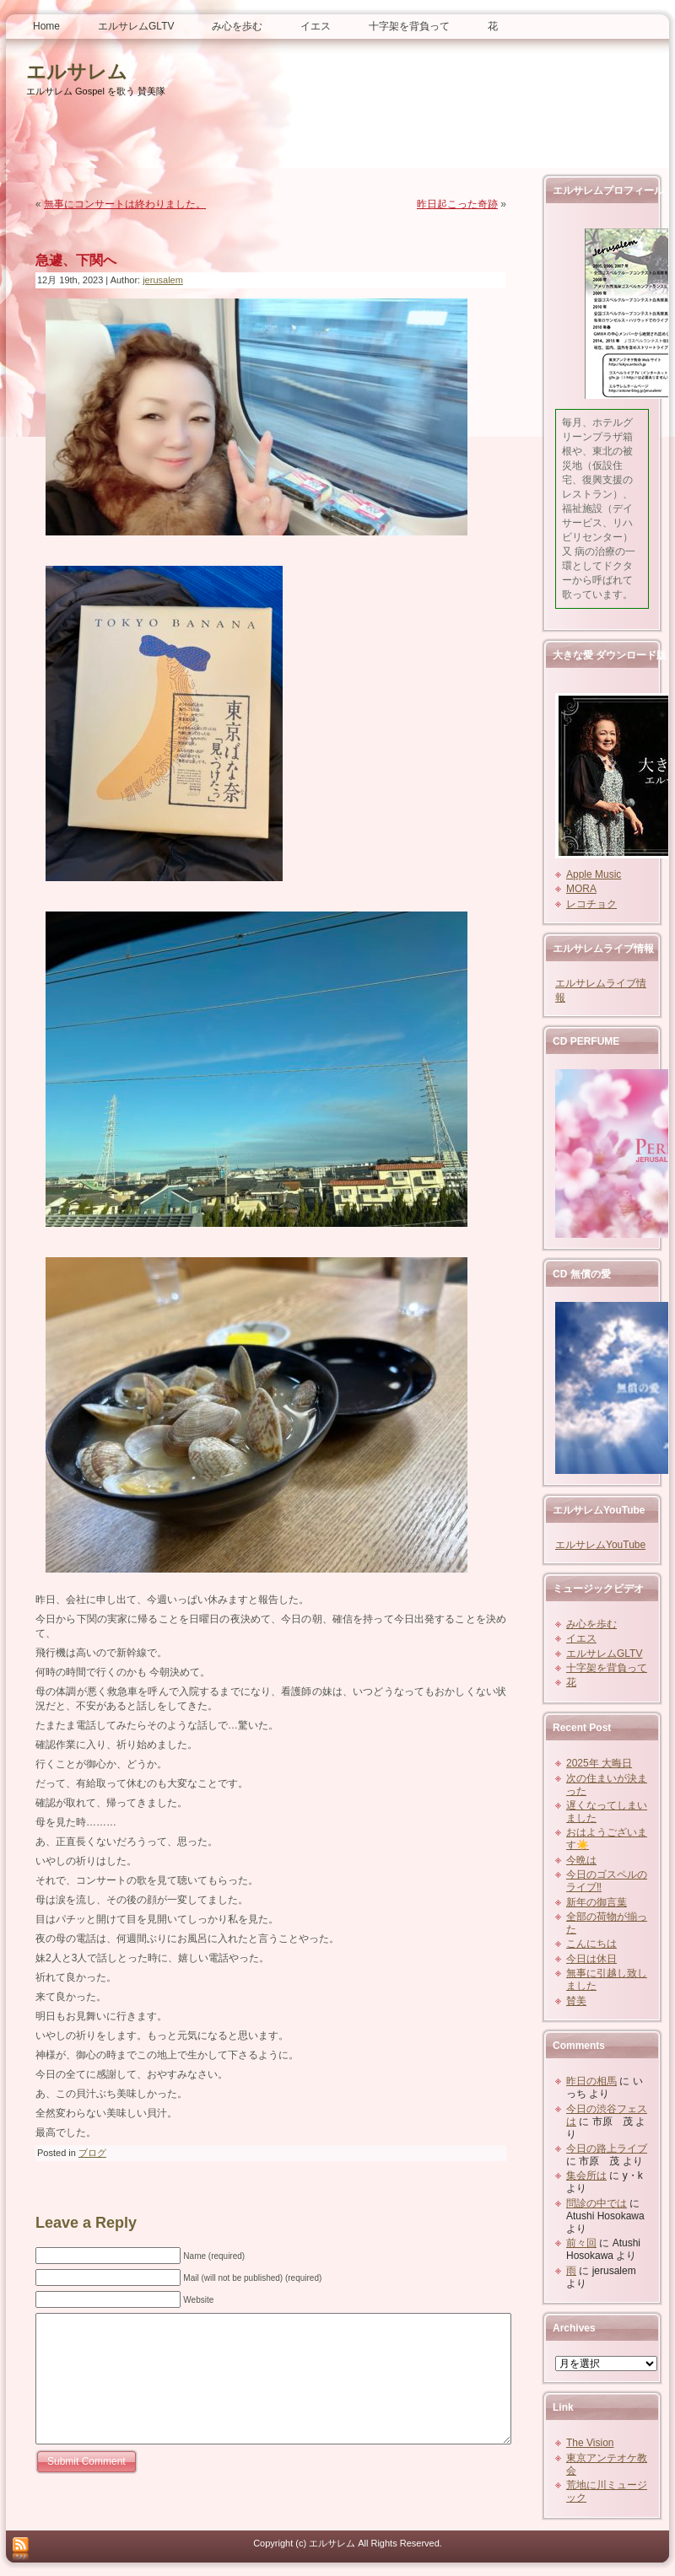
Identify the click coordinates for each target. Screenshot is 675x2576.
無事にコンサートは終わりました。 (125, 204)
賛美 (576, 2001)
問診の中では (596, 2203)
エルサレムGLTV (604, 1653)
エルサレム (76, 72)
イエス (581, 1638)
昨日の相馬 (591, 2081)
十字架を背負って (606, 1668)
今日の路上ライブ (606, 2148)
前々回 (581, 2243)
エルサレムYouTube (600, 1545)
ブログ (92, 2153)
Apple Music (593, 874)
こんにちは (591, 1943)
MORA (581, 889)
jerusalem (163, 280)
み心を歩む (591, 1624)
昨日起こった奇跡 (457, 204)
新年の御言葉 (596, 1902)
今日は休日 (591, 1959)
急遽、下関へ (75, 260)
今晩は (581, 1860)
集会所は (586, 2175)
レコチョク (591, 904)
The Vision (589, 2443)
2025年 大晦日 (599, 1763)
